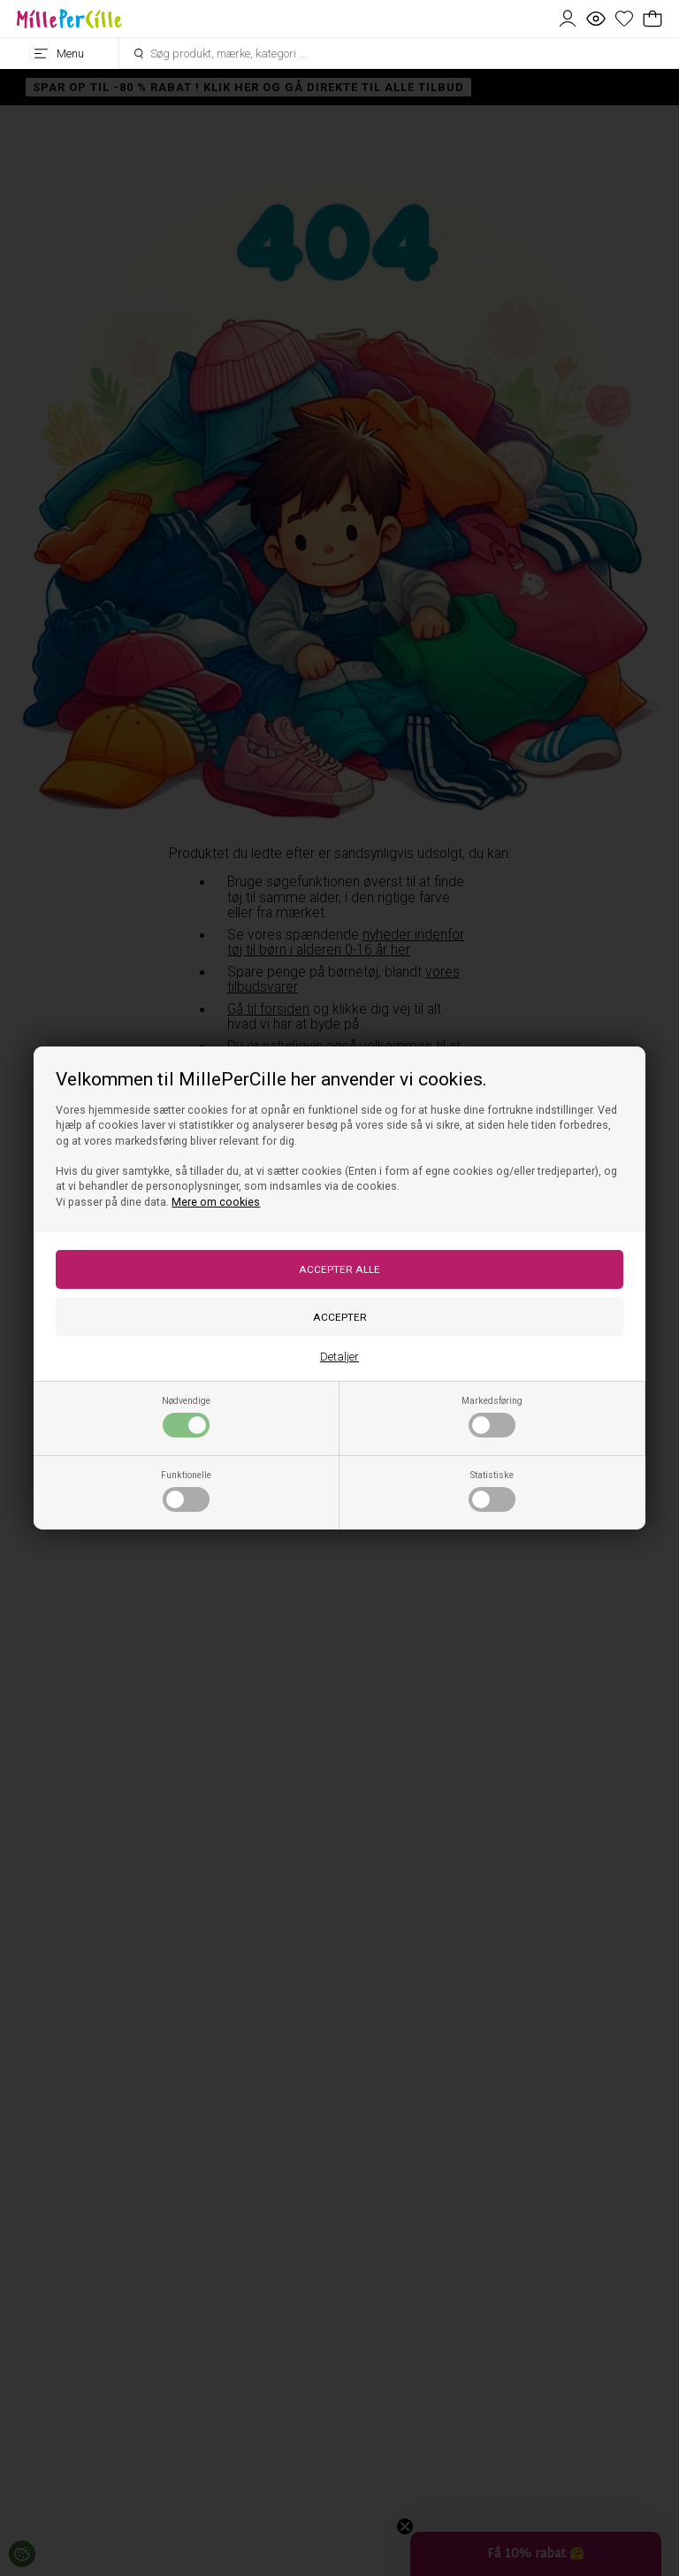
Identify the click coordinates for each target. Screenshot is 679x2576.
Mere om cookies (216, 1202)
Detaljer (339, 1356)
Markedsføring (492, 1416)
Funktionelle (186, 1490)
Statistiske (492, 1490)
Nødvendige (186, 1416)
